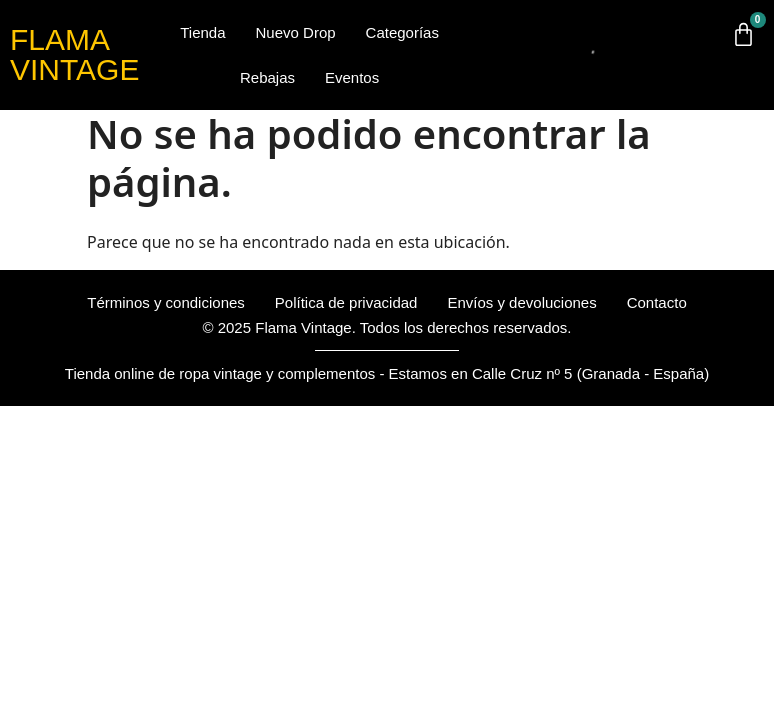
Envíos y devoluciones (521, 302)
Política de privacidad (346, 302)
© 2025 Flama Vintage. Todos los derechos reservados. (386, 327)
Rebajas (267, 77)
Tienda (202, 32)
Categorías (402, 32)
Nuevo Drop (296, 32)
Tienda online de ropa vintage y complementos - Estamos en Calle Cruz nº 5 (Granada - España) (387, 373)
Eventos (352, 77)
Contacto (657, 302)
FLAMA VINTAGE (74, 54)
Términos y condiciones (166, 302)
